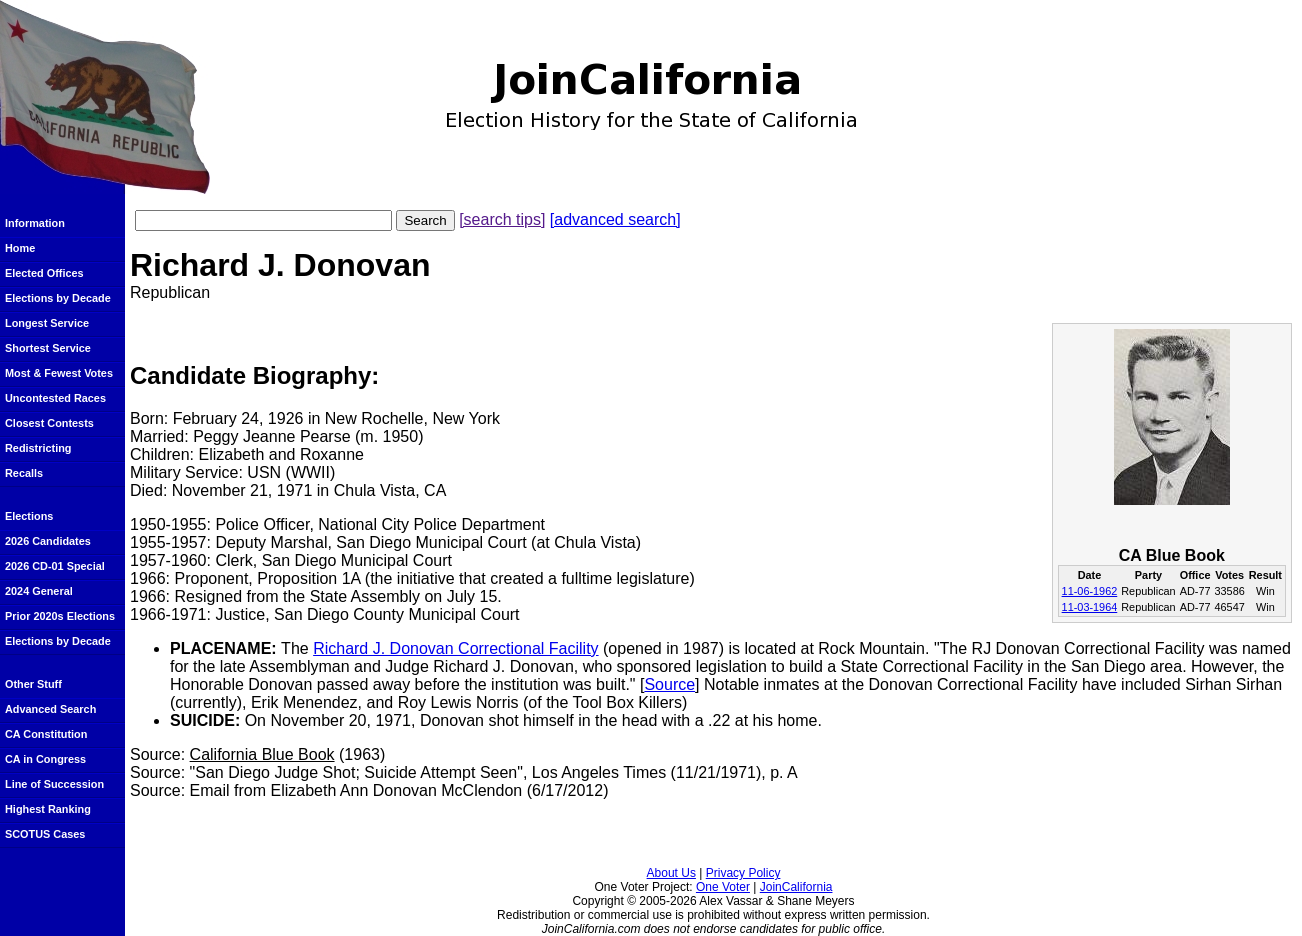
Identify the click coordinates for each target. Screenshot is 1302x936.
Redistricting (38, 448)
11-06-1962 (1090, 591)
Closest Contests (49, 423)
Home (20, 248)
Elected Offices (44, 273)
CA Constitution (46, 734)
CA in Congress (45, 759)
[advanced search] (615, 219)
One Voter (723, 887)
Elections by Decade (58, 298)
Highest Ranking (48, 809)
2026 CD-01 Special (55, 566)
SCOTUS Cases (45, 834)
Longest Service (47, 323)
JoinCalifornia (796, 887)
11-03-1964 (1090, 607)
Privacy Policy (743, 873)
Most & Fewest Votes (59, 373)
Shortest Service (48, 348)
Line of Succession (54, 784)
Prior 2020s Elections (60, 616)
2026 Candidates (48, 541)
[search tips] (502, 219)
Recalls (24, 473)
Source (669, 684)
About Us (671, 873)
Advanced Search (50, 709)
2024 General (39, 591)
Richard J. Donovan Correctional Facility (455, 648)
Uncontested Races (55, 398)
